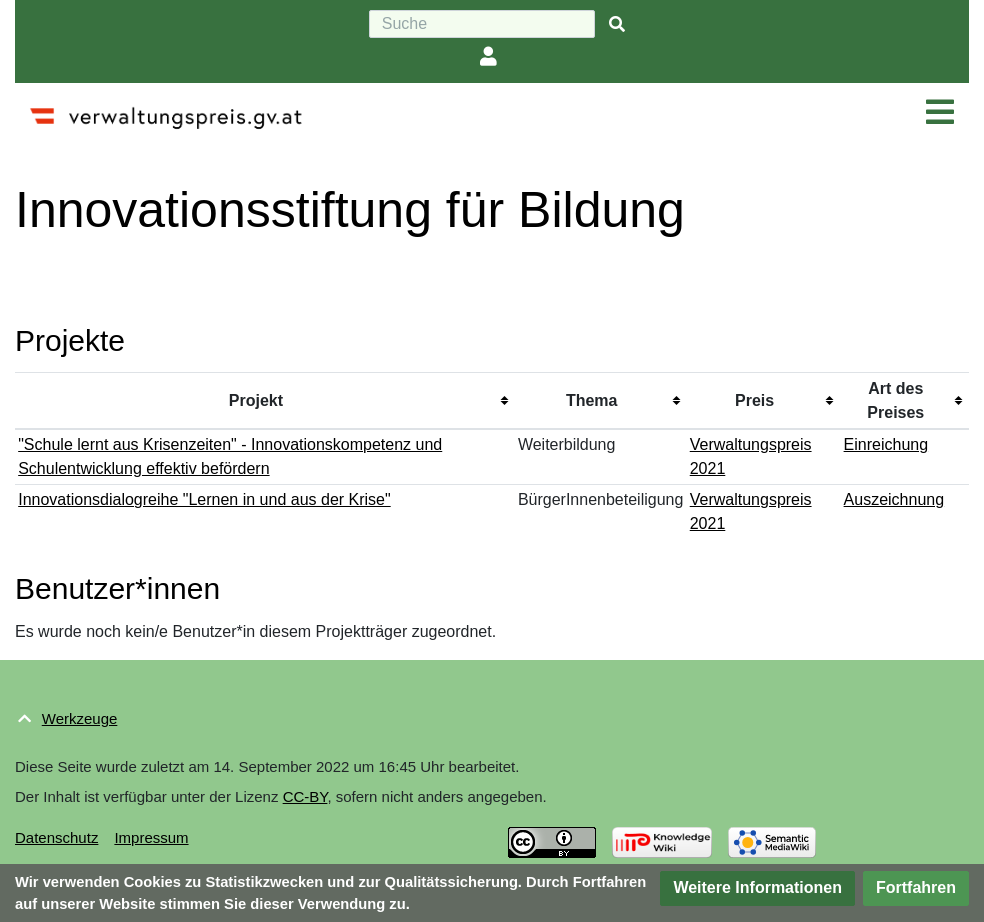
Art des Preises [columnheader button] (895, 400)
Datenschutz (56, 837)
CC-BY (305, 796)
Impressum (151, 837)
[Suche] (482, 24)
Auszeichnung (894, 499)
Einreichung (886, 444)
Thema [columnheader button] (592, 400)
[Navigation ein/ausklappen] (940, 113)
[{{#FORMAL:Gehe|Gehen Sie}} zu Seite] (617, 24)
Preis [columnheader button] (754, 400)
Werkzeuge (80, 718)
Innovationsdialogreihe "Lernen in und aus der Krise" (204, 499)
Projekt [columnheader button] (256, 400)
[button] (757, 888)
